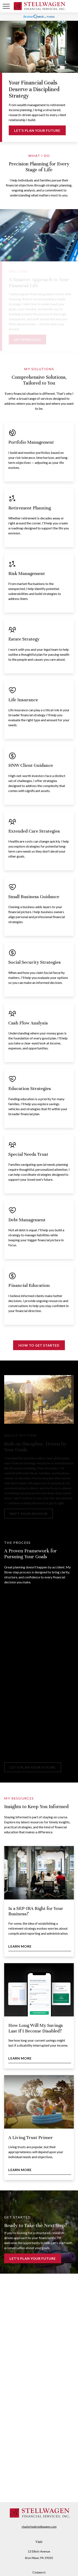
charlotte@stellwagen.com (39, 2526)
